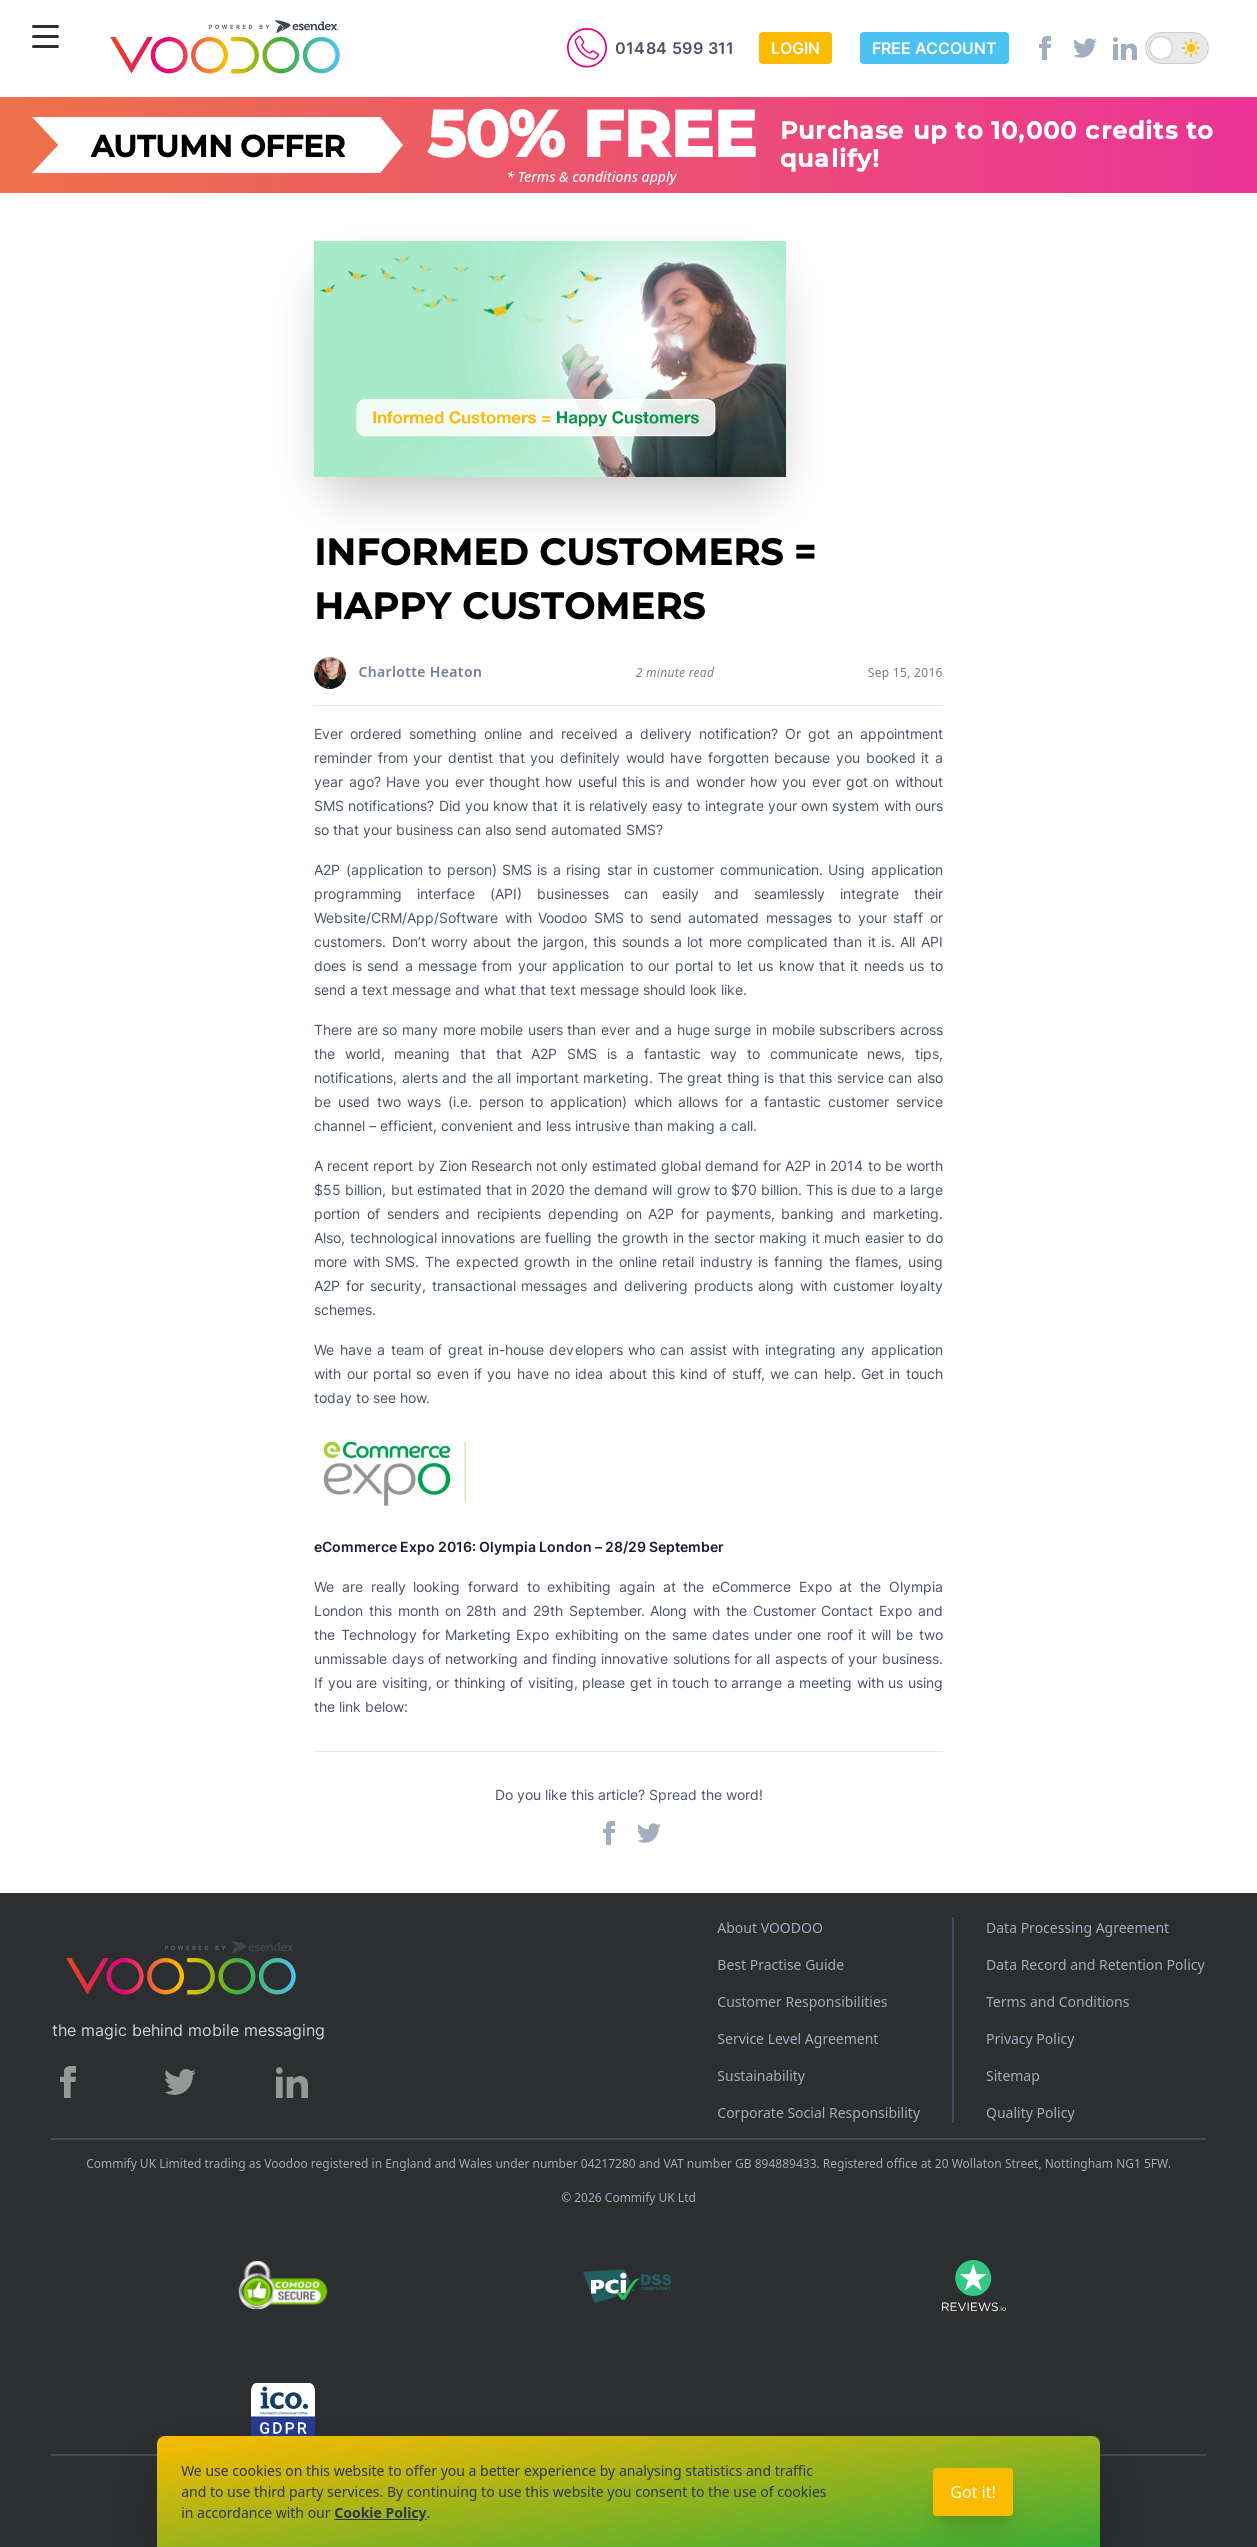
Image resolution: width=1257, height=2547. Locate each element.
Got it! (972, 2492)
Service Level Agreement (797, 2038)
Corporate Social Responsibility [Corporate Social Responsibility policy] (818, 2112)
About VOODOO (770, 1927)
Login (795, 48)
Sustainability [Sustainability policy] (761, 2075)
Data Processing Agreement (1077, 1927)
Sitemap (1013, 2075)
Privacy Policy (1030, 2038)
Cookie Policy (380, 2512)
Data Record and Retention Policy (1095, 1964)
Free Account (934, 48)
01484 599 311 (675, 48)
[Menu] (45, 39)
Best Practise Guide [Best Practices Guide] (780, 1964)
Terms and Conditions (1057, 2001)
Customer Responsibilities (802, 2001)
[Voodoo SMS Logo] (224, 50)
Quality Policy (1030, 2112)
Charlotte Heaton (420, 671)
